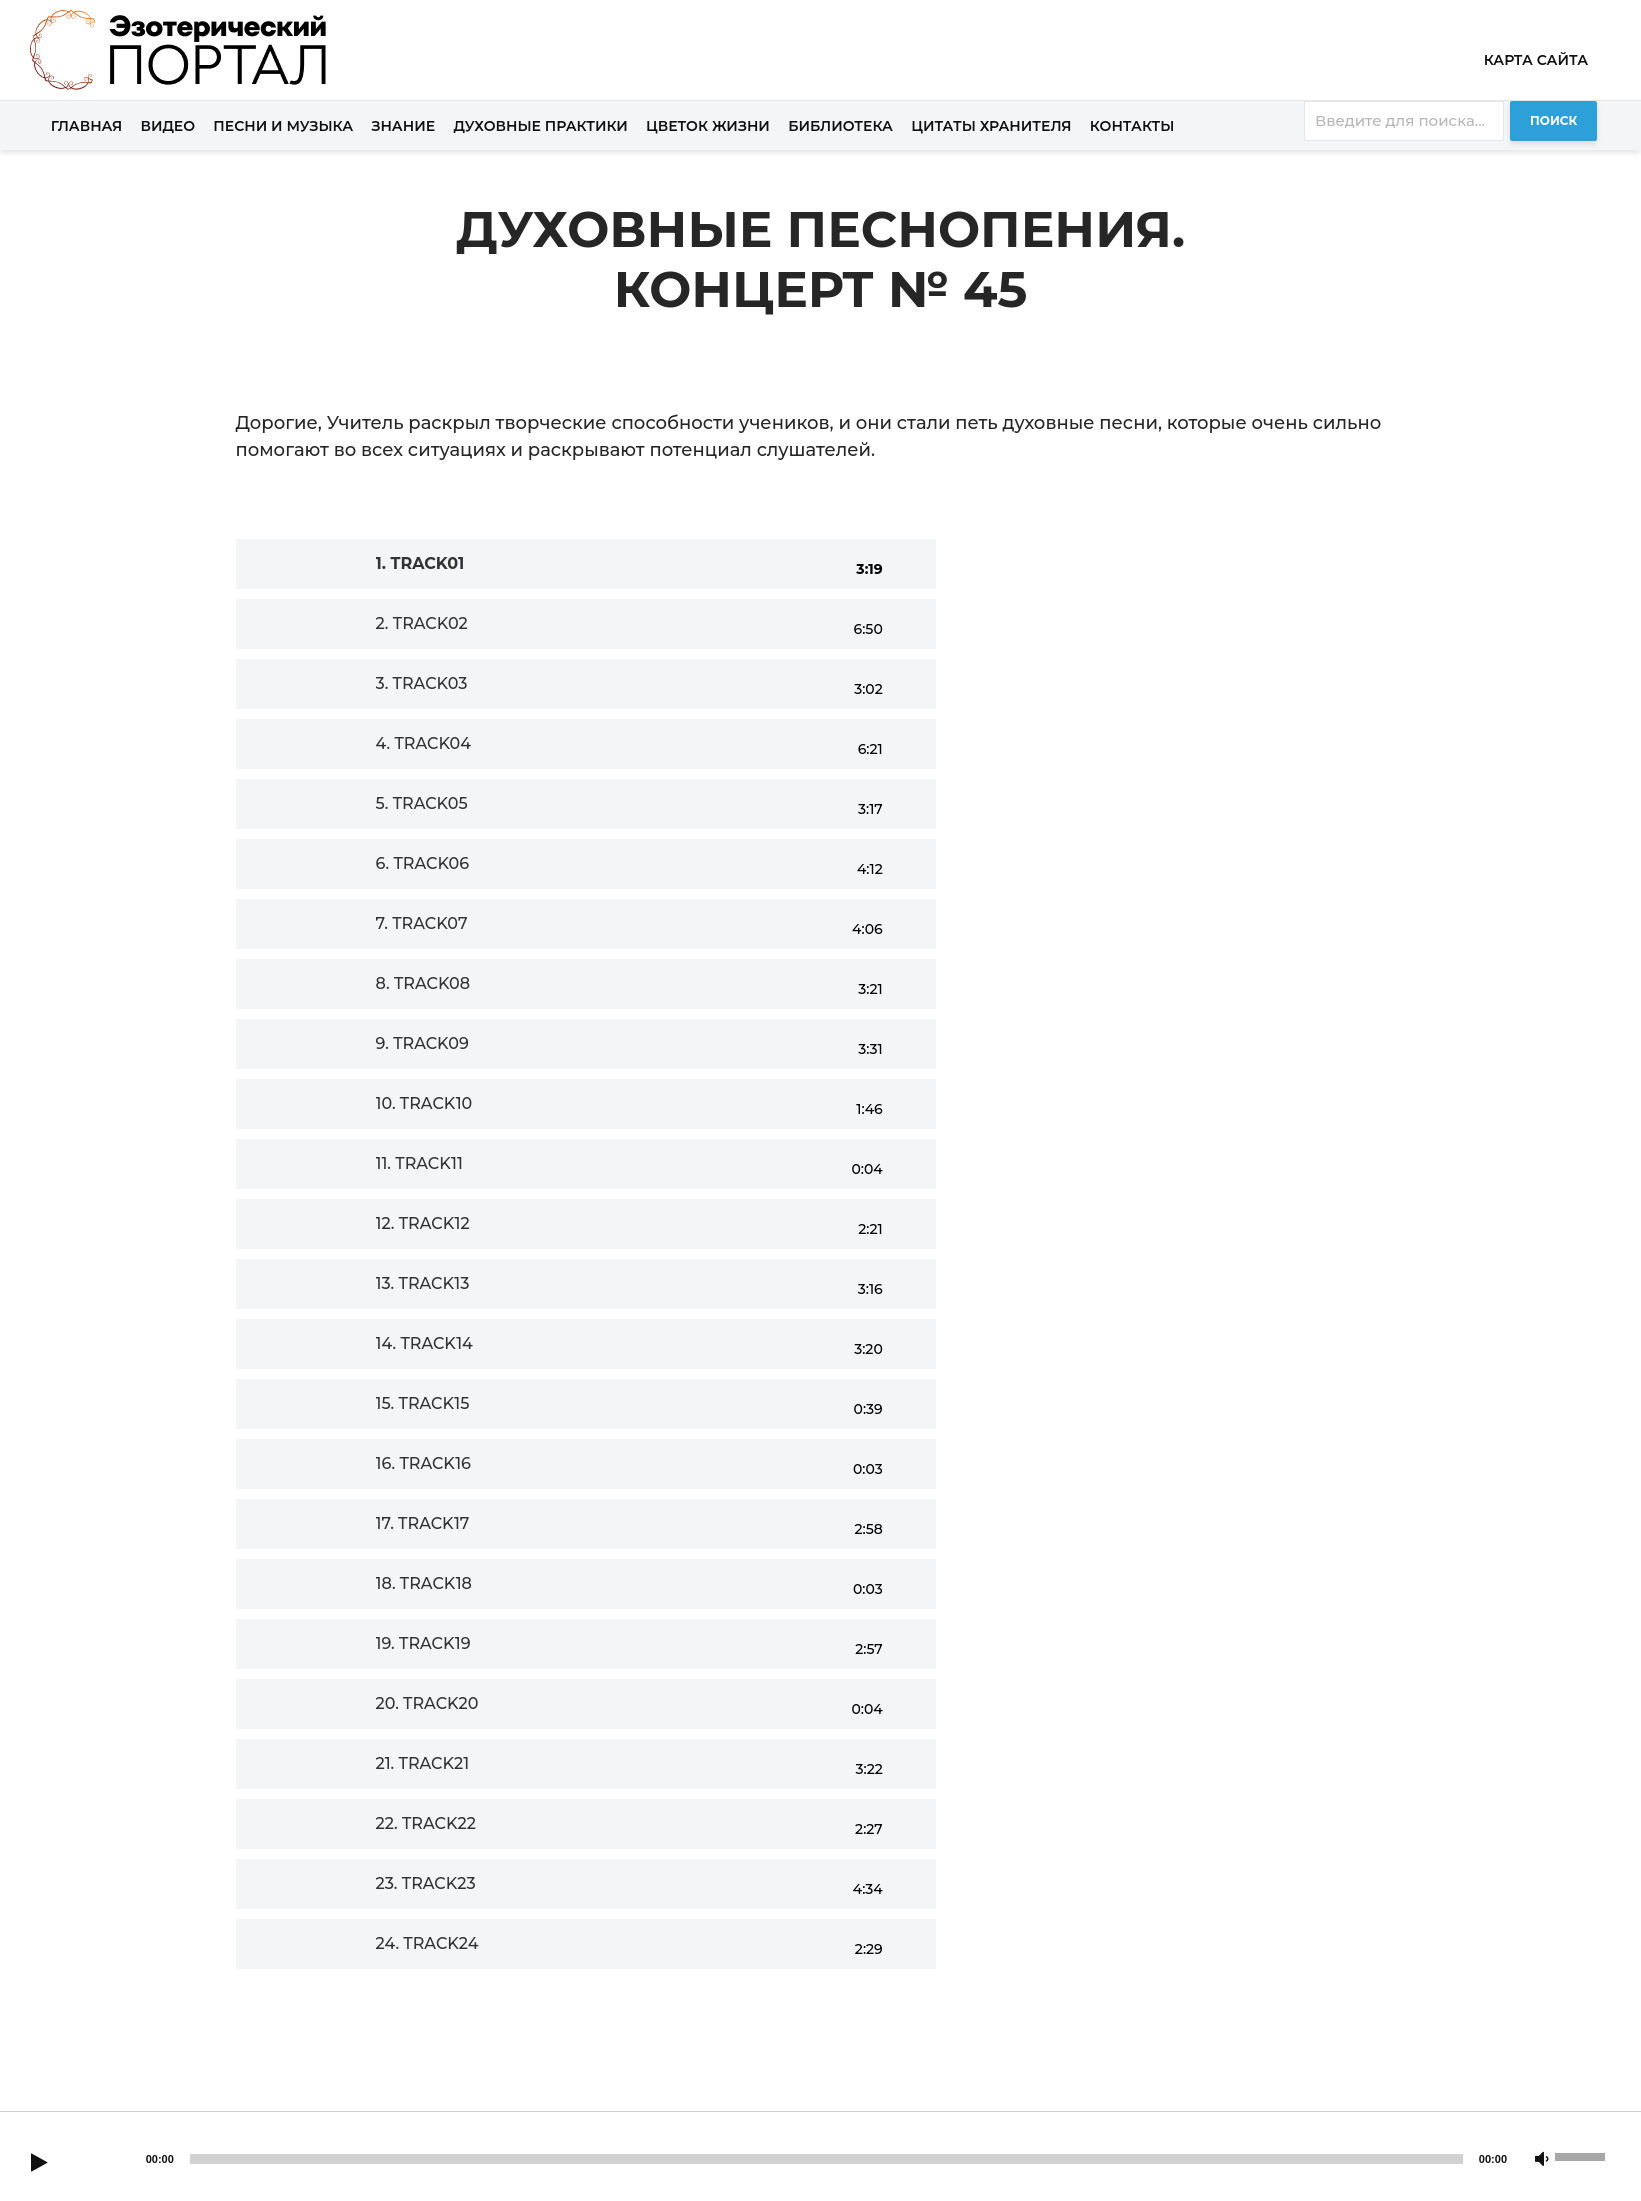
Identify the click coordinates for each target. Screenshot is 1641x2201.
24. (427, 1943)
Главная (87, 126)
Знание (403, 126)
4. (424, 743)
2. (422, 623)
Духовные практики (540, 126)
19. (423, 1643)
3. (422, 683)
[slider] (826, 2159)
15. (423, 1403)
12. (423, 1223)
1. (420, 563)
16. (424, 1463)
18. (424, 1583)
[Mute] (1542, 2160)
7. (422, 923)
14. (424, 1343)
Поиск (1553, 120)
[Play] (39, 2164)
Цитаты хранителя (991, 126)
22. (426, 1823)
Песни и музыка (283, 126)
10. (424, 1103)
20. (427, 1703)
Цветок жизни (708, 126)
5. (422, 803)
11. (419, 1163)
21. (423, 1763)
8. (423, 983)
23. (426, 1883)
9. (422, 1043)
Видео (168, 126)
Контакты (1132, 126)
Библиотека (840, 126)
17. (423, 1523)
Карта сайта (1536, 60)
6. (423, 863)
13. (423, 1283)
